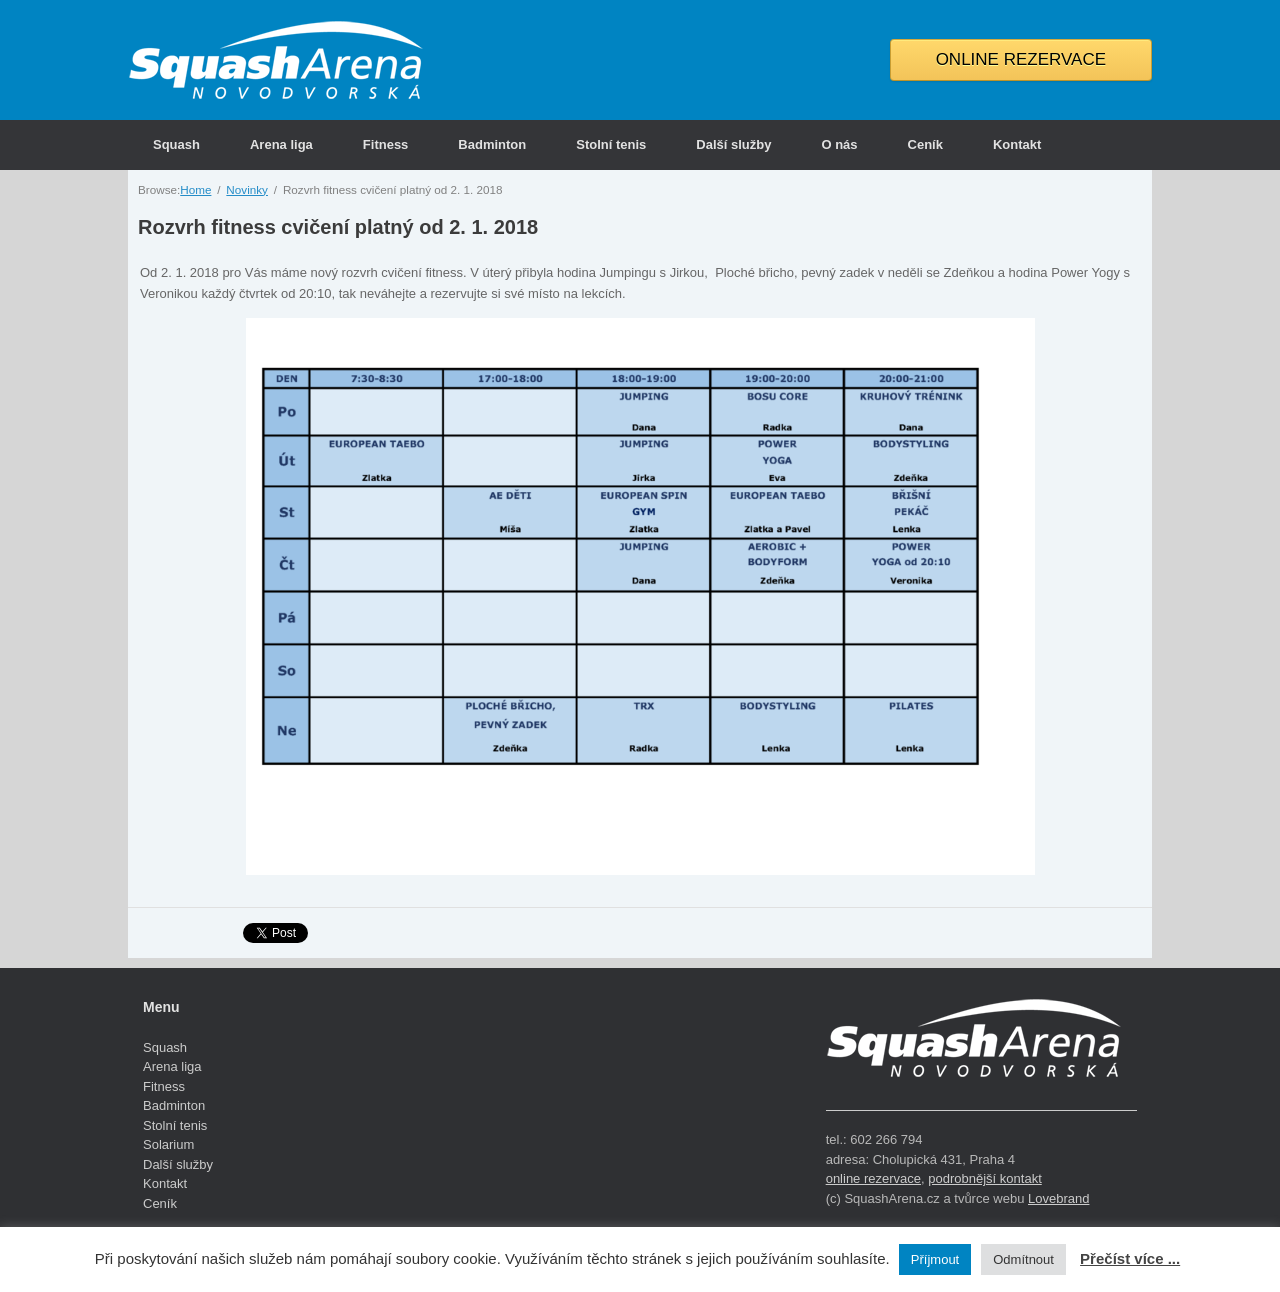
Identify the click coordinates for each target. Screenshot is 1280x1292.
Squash (176, 144)
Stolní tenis (611, 144)
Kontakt (1017, 144)
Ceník (925, 144)
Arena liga (281, 144)
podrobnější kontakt (984, 1178)
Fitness (386, 144)
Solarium (168, 1144)
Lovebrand (1058, 1198)
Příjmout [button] (935, 1259)
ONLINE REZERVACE (1021, 59)
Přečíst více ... (1130, 1258)
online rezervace (873, 1178)
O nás (839, 144)
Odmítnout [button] (1023, 1259)
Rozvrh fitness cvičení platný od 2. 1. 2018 (338, 227)
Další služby (733, 144)
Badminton (492, 144)
